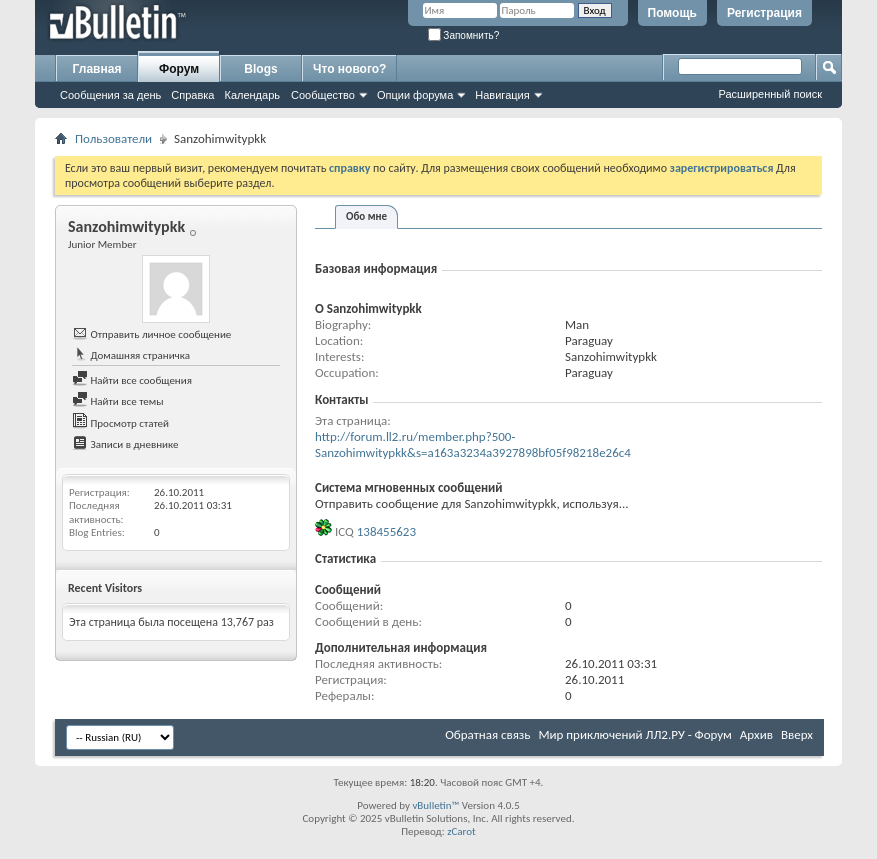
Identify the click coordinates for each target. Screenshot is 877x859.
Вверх (797, 734)
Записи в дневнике (125, 444)
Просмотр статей (120, 423)
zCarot (461, 831)
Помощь (672, 13)
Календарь (252, 95)
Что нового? (349, 69)
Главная (97, 69)
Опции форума (415, 95)
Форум (179, 69)
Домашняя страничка (131, 355)
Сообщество (323, 95)
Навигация (502, 95)
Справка (192, 95)
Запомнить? (464, 35)
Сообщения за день (110, 95)
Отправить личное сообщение (151, 334)
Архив (756, 734)
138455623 (386, 531)
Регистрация (764, 13)
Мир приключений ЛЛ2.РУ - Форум (634, 734)
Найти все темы (117, 401)
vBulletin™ (435, 805)
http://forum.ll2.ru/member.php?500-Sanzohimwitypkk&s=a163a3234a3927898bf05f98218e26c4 (473, 444)
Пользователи (113, 138)
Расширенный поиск (770, 94)
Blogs (260, 69)
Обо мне (366, 216)
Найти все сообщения (132, 380)
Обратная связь (487, 734)
